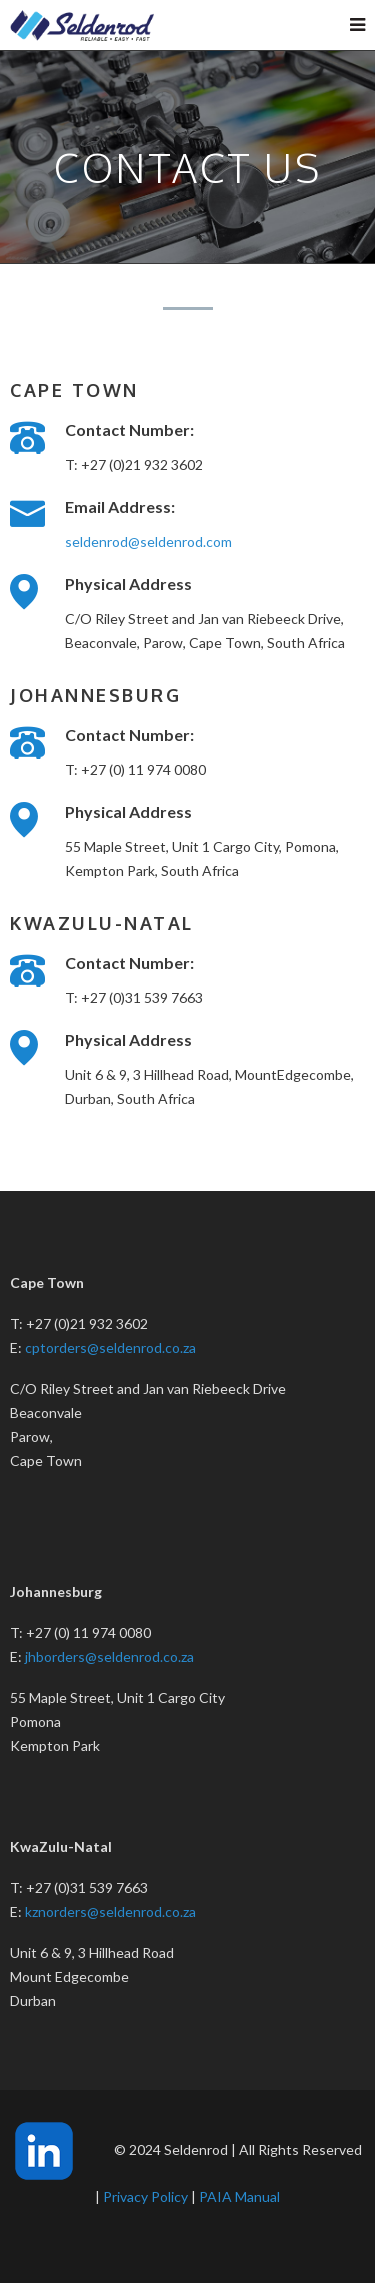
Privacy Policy (145, 2196)
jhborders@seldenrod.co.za (109, 1656)
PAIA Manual (239, 2196)
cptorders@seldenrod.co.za (110, 1347)
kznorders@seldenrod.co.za (110, 1911)
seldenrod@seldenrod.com (148, 541)
